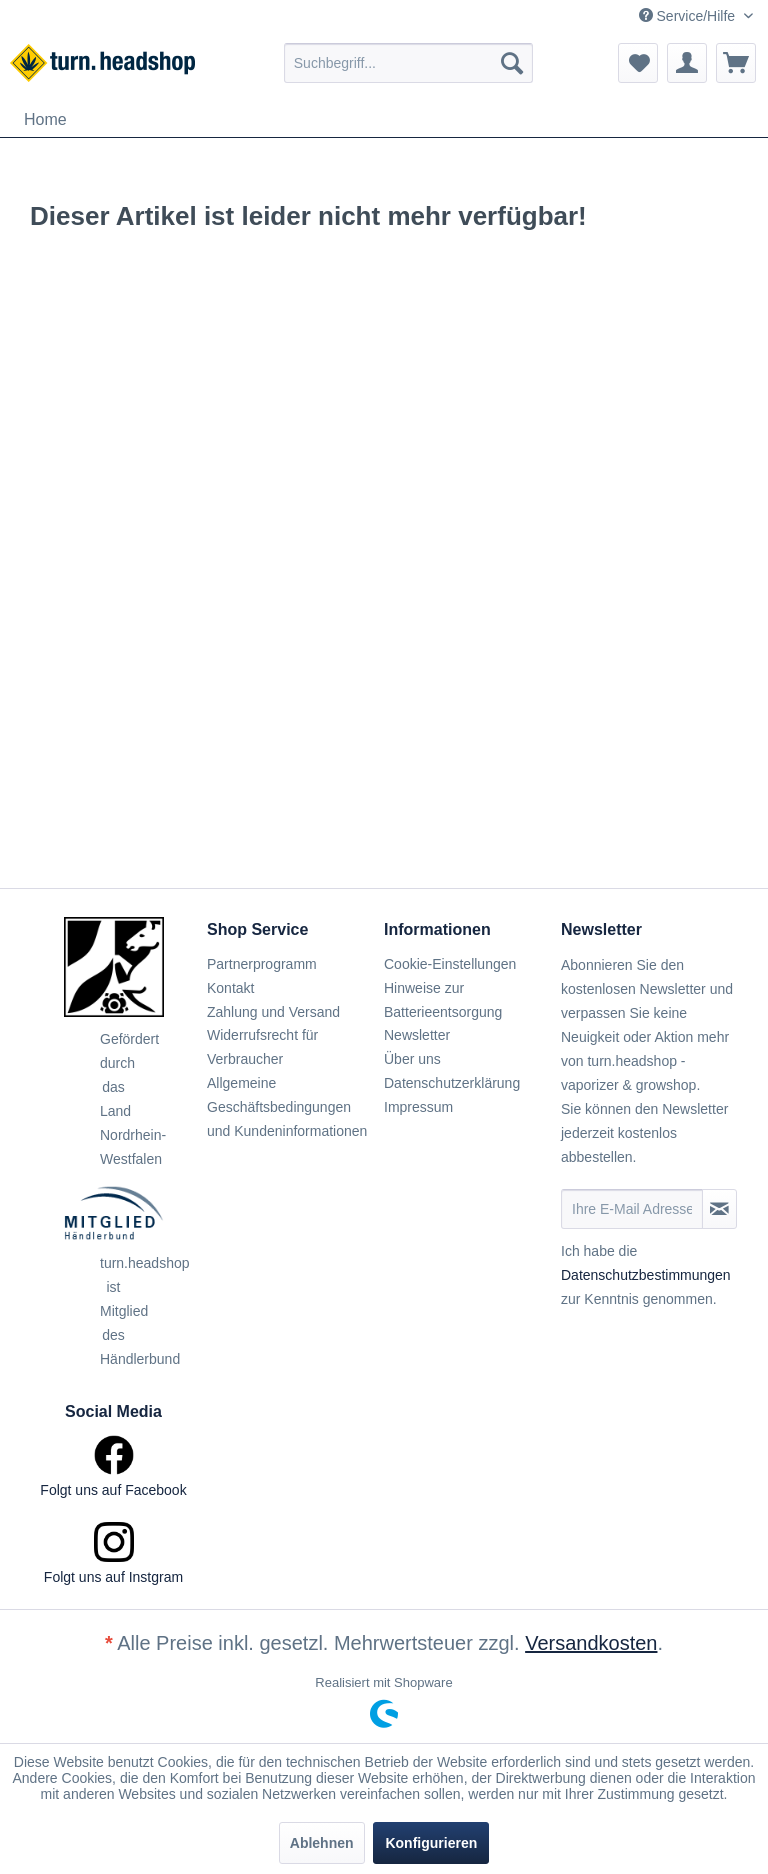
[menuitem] (409, 63)
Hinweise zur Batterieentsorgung (443, 1000)
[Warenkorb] (736, 63)
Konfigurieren (431, 1843)
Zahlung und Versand (273, 1012)
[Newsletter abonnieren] (719, 1209)
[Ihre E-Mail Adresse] (632, 1209)
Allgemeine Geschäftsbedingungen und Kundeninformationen (287, 1107)
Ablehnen (322, 1843)
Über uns (412, 1059)
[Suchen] (512, 63)
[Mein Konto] (687, 63)
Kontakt (230, 988)
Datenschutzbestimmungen (646, 1275)
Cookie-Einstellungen (450, 964)
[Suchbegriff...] (409, 63)
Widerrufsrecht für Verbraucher (262, 1047)
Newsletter (417, 1035)
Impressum (418, 1107)
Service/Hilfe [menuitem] (689, 16)
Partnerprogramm (262, 964)
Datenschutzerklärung (452, 1083)
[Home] (45, 120)
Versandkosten (591, 1643)
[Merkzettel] (638, 63)
